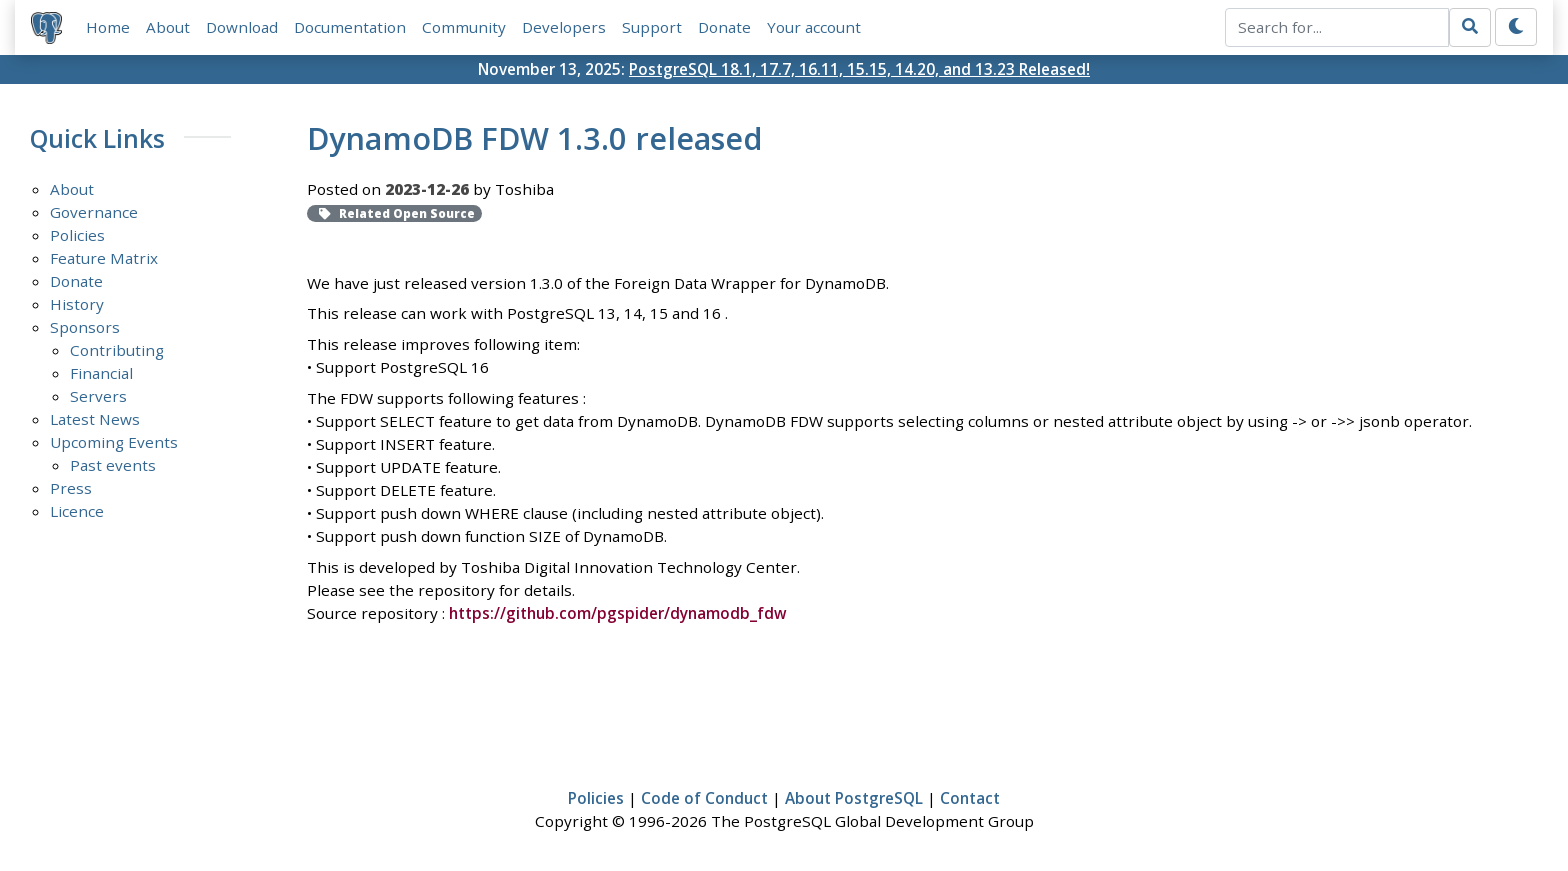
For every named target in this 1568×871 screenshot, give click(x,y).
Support (652, 27)
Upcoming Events (114, 442)
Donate (724, 27)
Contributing (117, 350)
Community (464, 27)
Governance (94, 212)
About (168, 27)
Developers (564, 27)
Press (71, 488)
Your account (814, 27)
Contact (970, 798)
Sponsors (85, 327)
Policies (77, 235)
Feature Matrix (104, 258)
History (77, 304)
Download (242, 27)
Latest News (95, 419)
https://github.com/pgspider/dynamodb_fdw (618, 613)
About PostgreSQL (854, 798)
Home (108, 27)
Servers (98, 396)
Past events (113, 465)
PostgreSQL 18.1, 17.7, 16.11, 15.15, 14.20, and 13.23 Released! (859, 69)
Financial (101, 373)
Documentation (350, 27)
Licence (77, 511)
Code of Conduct (704, 798)
